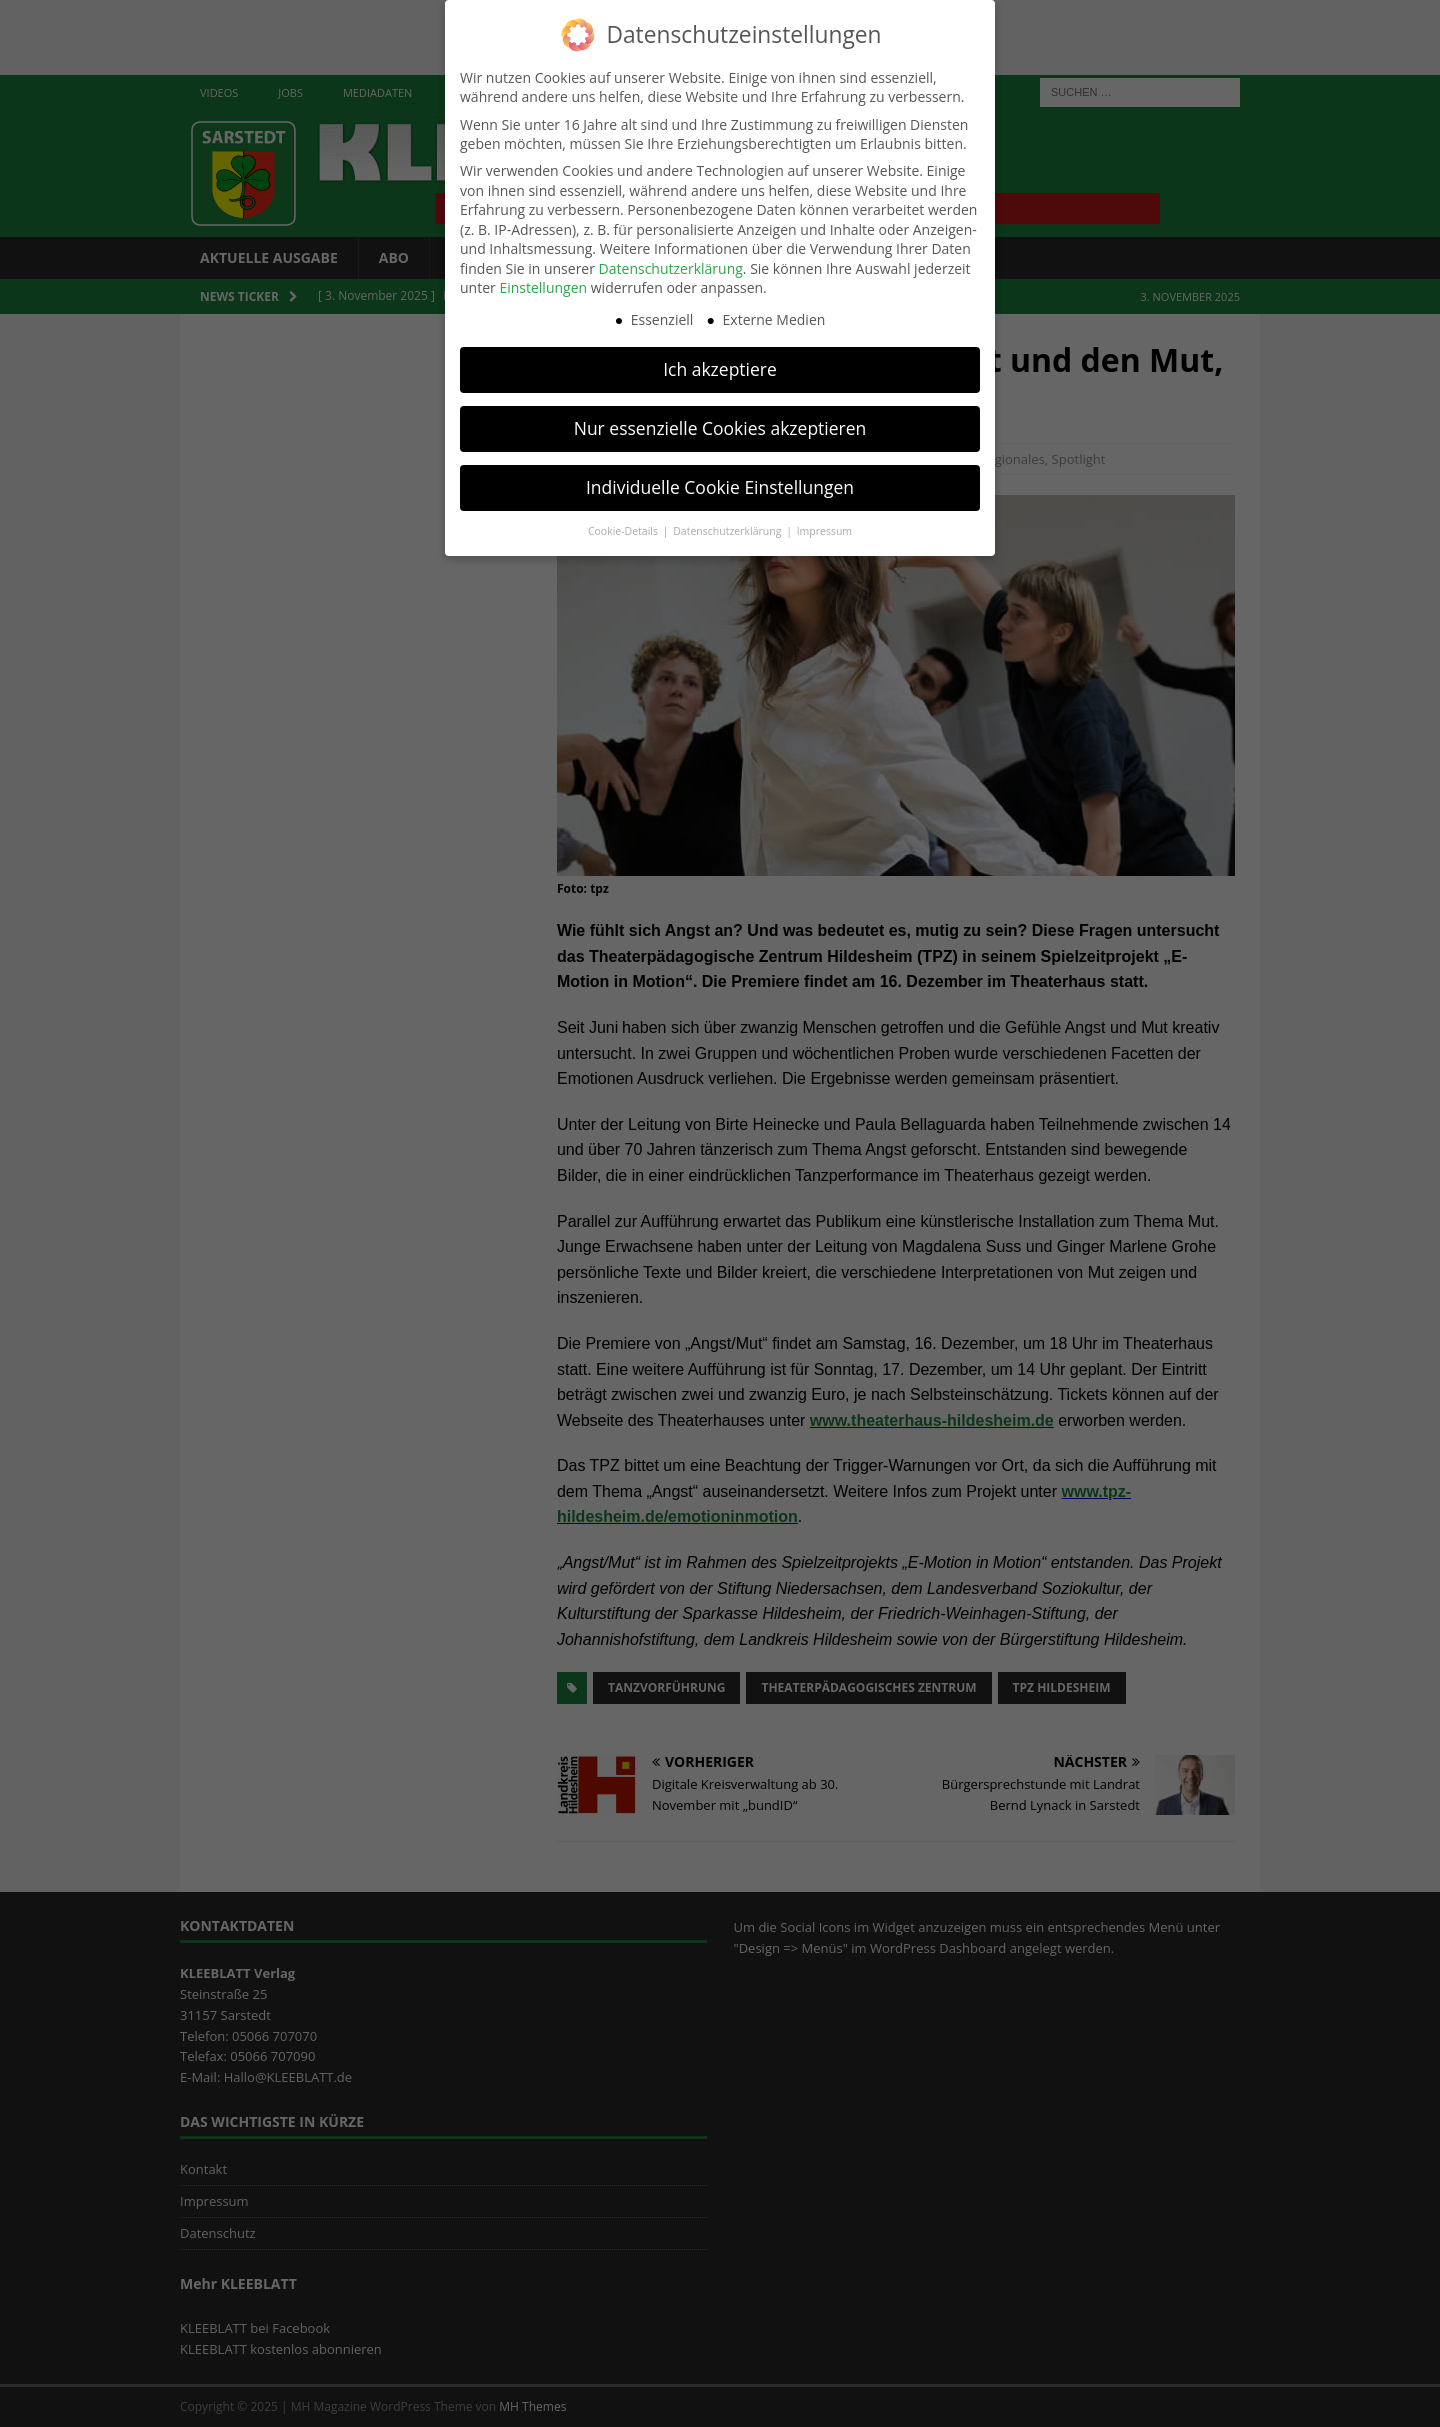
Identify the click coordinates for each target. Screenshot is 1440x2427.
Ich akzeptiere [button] (720, 362)
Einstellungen (543, 280)
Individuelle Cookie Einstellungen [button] (720, 480)
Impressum (824, 524)
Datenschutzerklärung (671, 261)
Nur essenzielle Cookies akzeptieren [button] (720, 421)
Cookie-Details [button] (624, 524)
